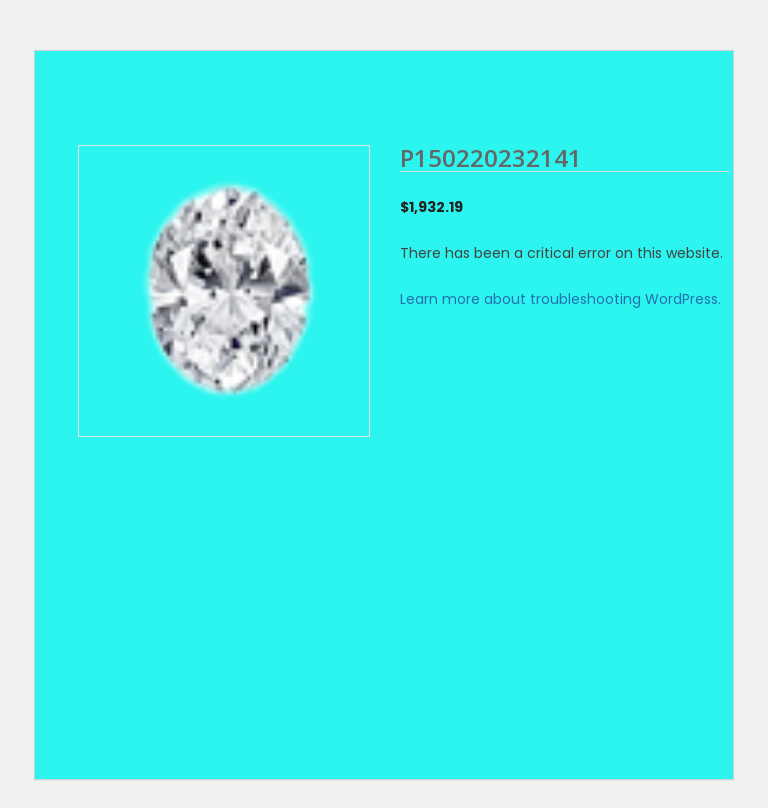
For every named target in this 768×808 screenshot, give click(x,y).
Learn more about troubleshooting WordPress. (560, 299)
